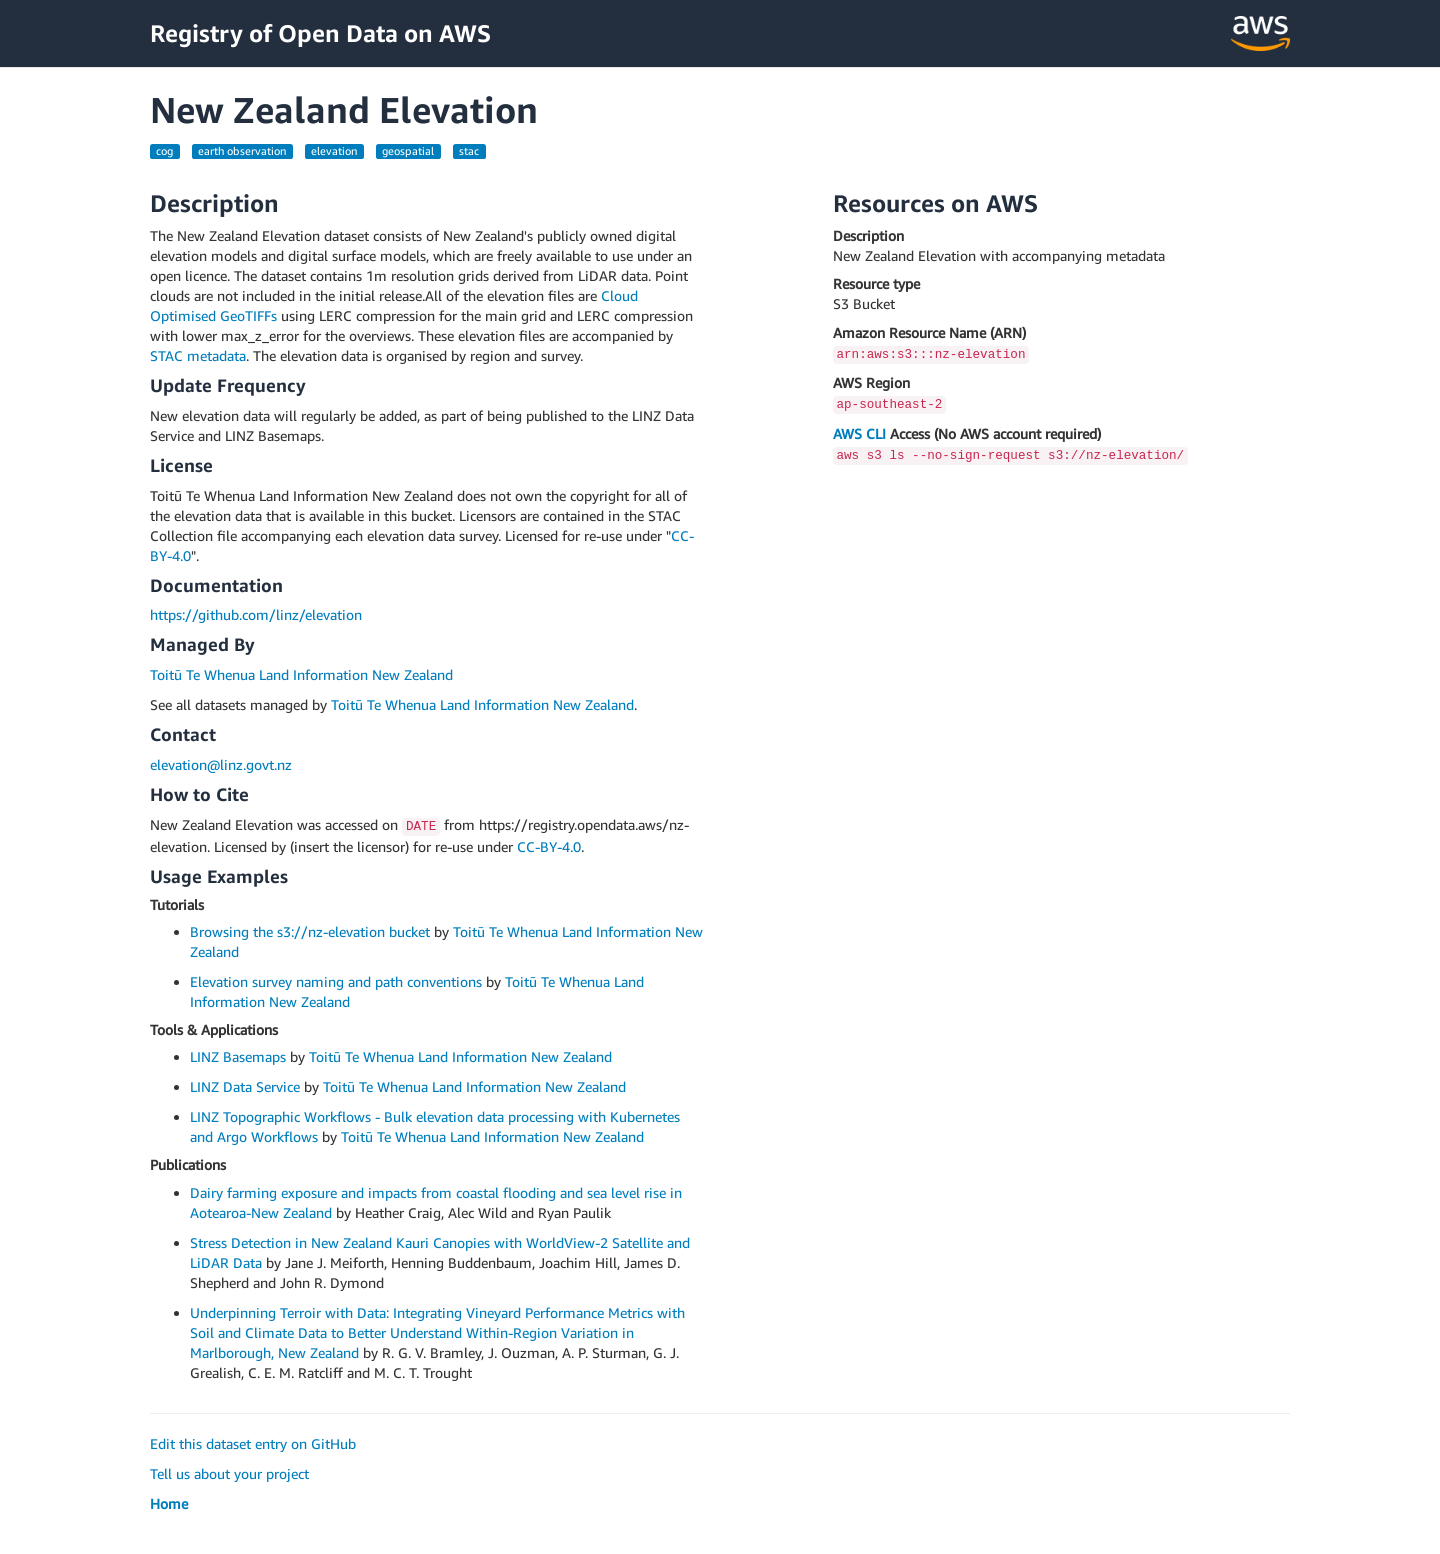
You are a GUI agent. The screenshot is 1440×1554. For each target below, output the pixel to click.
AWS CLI (859, 433)
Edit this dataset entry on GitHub (253, 1443)
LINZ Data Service (245, 1086)
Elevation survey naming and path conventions (336, 981)
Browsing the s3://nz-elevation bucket (310, 931)
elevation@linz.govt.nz (221, 764)
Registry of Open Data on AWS (320, 33)
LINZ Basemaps (238, 1056)
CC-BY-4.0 (549, 846)
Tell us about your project (229, 1473)
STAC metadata (198, 355)
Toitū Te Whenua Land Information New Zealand (301, 674)
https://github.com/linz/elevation (256, 614)
